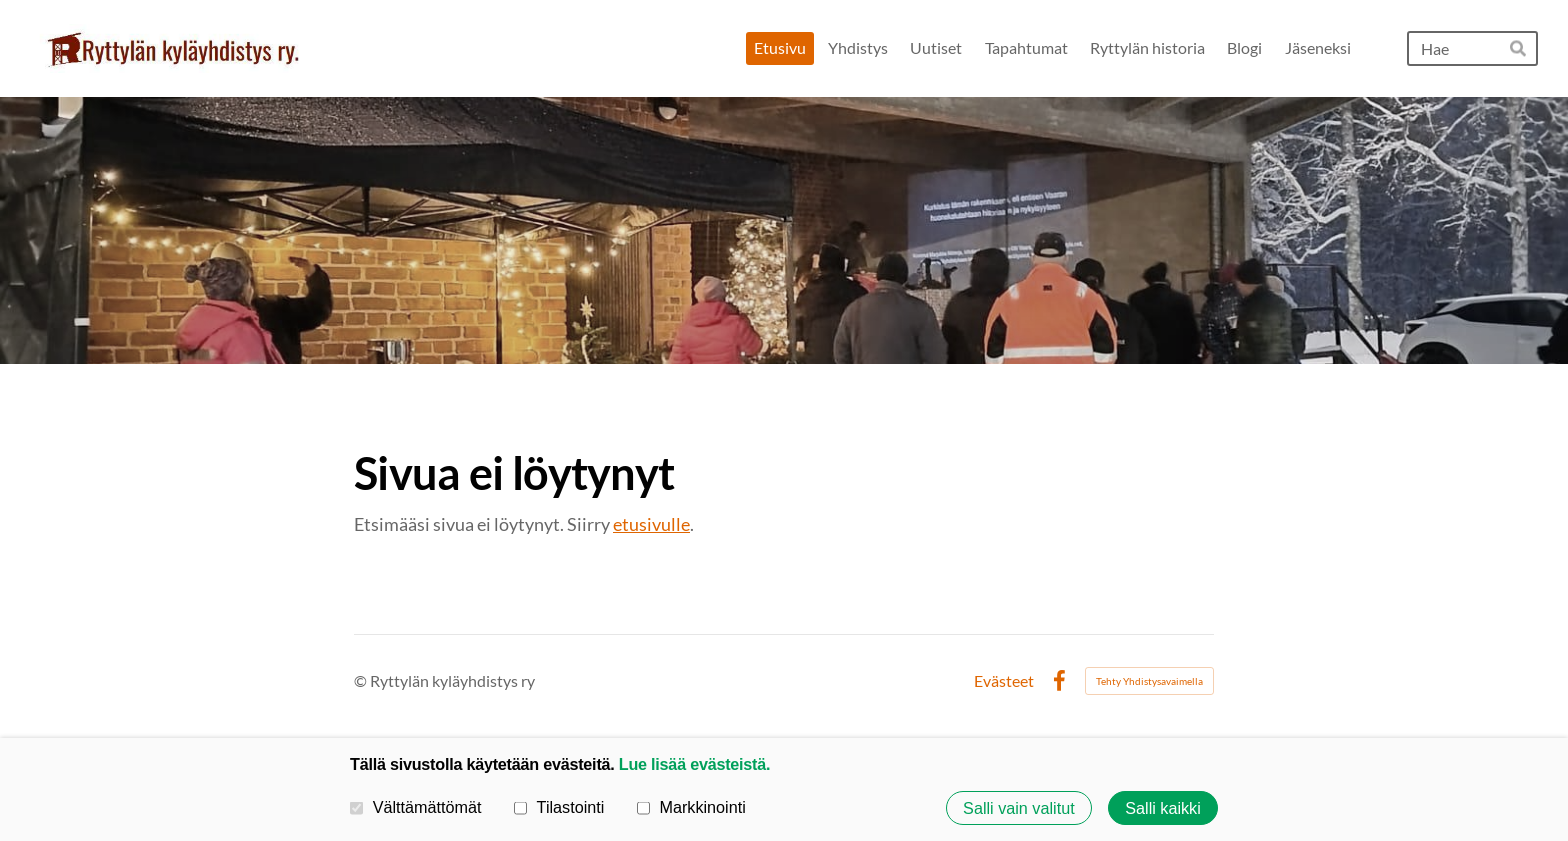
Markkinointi (691, 807)
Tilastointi (559, 807)
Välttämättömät (416, 807)
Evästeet (1004, 681)
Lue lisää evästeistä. (694, 764)
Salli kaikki (1163, 808)
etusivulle (651, 524)
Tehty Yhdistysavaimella (1149, 681)
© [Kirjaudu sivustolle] (362, 680)
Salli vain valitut (1019, 808)
